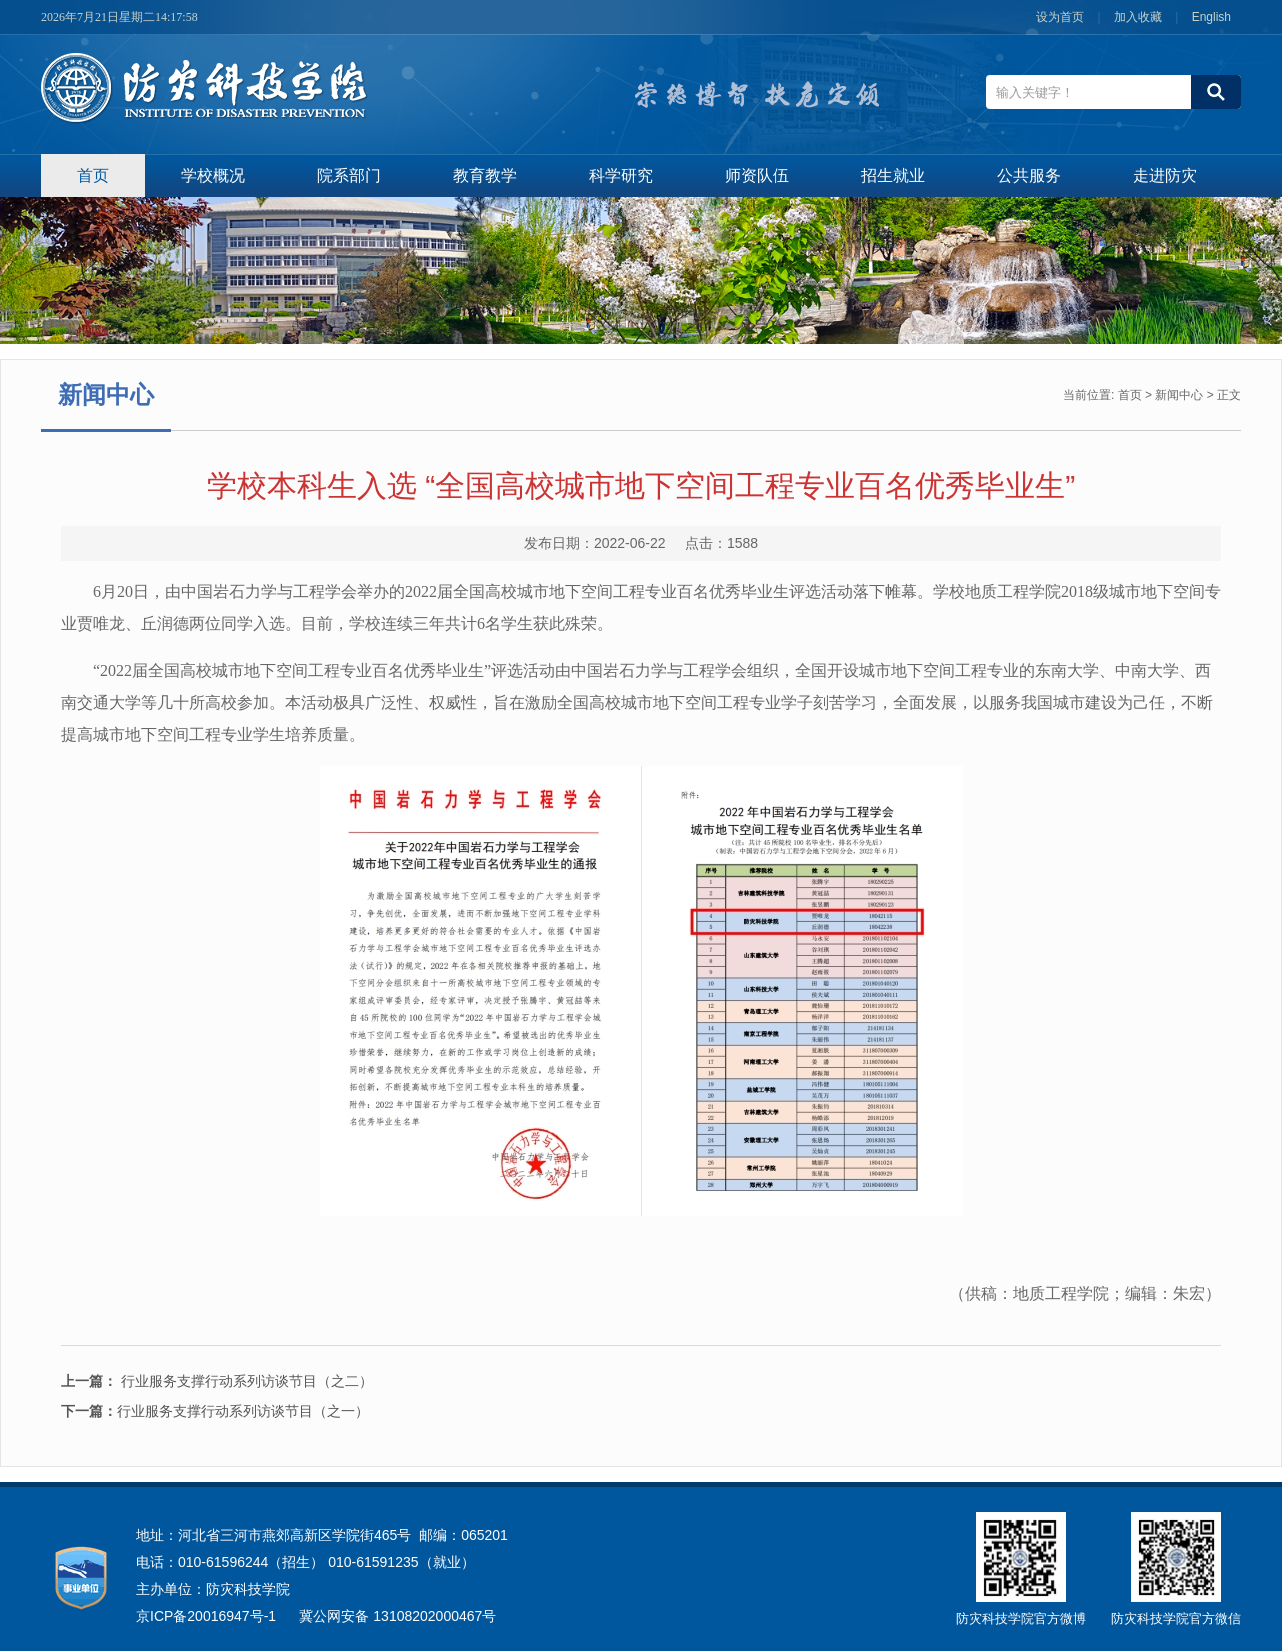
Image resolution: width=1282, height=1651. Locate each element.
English (1211, 17)
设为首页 (1061, 17)
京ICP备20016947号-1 (206, 1616)
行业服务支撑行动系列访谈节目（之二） (245, 1381)
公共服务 (1029, 175)
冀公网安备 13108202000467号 (397, 1616)
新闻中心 (1179, 395)
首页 (93, 175)
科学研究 (621, 175)
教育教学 (485, 175)
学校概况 (213, 175)
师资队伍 (757, 175)
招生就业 (893, 175)
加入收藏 (1139, 17)
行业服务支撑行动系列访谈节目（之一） (215, 1411)
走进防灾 (1165, 175)
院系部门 (349, 175)
